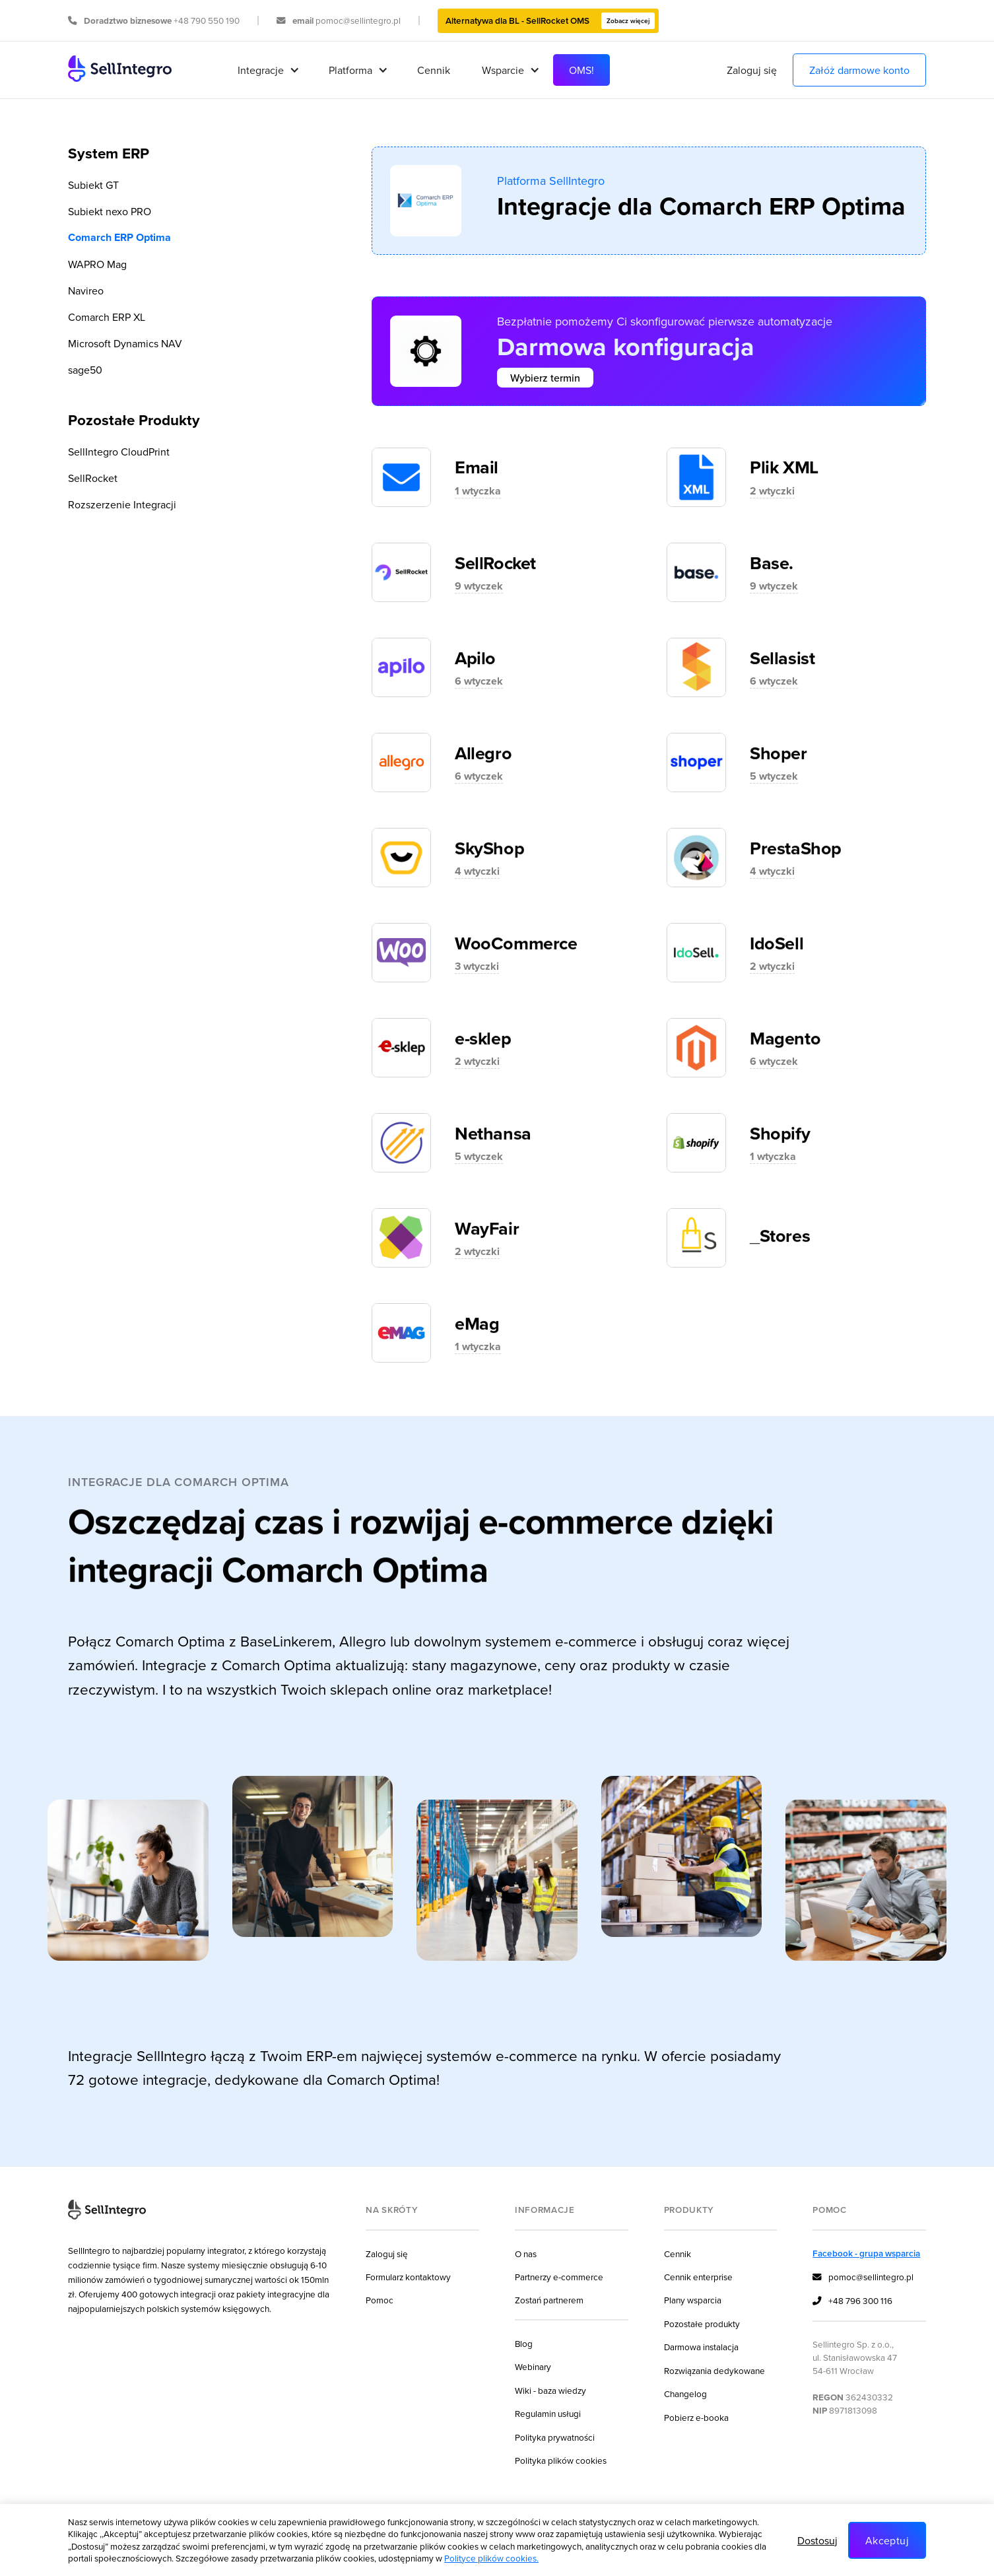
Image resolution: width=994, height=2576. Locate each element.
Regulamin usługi (548, 2413)
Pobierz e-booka (696, 2417)
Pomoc (379, 2299)
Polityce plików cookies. (491, 2558)
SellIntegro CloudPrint (119, 451)
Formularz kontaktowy (408, 2276)
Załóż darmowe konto (859, 70)
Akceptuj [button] (887, 2540)
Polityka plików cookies (561, 2460)
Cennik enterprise (698, 2276)
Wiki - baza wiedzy (550, 2390)
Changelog (685, 2393)
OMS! (581, 70)
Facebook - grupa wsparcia (866, 2253)
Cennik (433, 70)
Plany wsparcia (692, 2299)
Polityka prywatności (555, 2437)
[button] (267, 70)
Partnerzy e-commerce (559, 2276)
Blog (524, 2343)
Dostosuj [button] (817, 2540)
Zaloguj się (752, 70)
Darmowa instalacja (701, 2346)
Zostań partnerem (549, 2299)
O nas (526, 2253)
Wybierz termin (545, 377)
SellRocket (92, 478)
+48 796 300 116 (852, 2301)
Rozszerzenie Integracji (122, 504)
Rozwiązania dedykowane (714, 2370)
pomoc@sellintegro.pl (862, 2277)
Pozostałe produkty (702, 2323)
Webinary (533, 2366)
